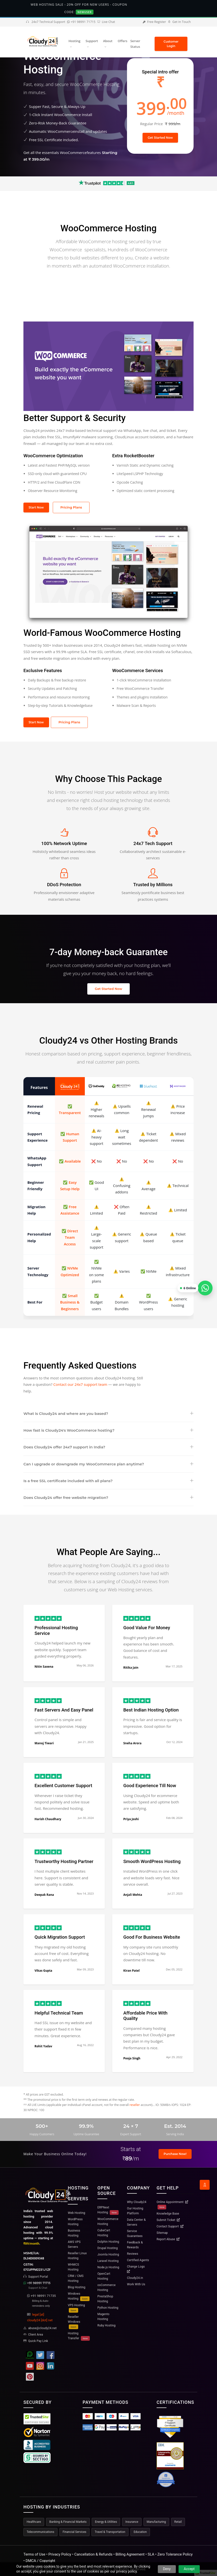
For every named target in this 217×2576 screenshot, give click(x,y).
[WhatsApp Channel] (30, 2355)
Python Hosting (107, 2307)
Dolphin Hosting (108, 2241)
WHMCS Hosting (73, 2267)
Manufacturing (156, 2522)
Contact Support (170, 2226)
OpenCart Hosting (103, 2276)
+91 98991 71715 (81, 22)
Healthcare (34, 2522)
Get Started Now (160, 137)
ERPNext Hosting (108, 2210)
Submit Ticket (168, 2220)
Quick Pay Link (35, 2341)
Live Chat (106, 22)
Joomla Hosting (108, 2254)
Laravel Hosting (108, 2261)
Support (92, 41)
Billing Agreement (130, 2554)
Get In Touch (179, 22)
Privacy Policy (59, 2554)
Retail (178, 2522)
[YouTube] (30, 2366)
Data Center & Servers (136, 2222)
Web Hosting (76, 2213)
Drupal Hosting (107, 2248)
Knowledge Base (168, 2213)
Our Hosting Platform (135, 2211)
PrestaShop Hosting (105, 2299)
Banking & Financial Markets (68, 2522)
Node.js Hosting (108, 2267)
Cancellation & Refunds (93, 2554)
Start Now (36, 507)
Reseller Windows (74, 2322)
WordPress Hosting (75, 2222)
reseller (135, 2105)
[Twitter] (40, 2355)
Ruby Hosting (106, 2325)
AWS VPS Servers (74, 2244)
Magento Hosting (103, 2316)
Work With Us (136, 2284)
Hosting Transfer (79, 2336)
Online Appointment (172, 2204)
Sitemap (162, 2233)
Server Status (135, 44)
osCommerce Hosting (106, 2287)
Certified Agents (138, 2260)
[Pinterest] (30, 2377)
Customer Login (171, 44)
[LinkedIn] (50, 2366)
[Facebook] (50, 2355)
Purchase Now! (175, 2154)
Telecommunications (40, 2532)
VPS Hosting (76, 2308)
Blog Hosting (76, 2287)
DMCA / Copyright (40, 2561)
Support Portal (35, 2276)
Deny (167, 2569)
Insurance (131, 2522)
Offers (122, 41)
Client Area (33, 2334)
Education (140, 2532)
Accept (189, 2569)
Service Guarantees (135, 2233)
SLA (151, 2554)
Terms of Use (34, 2554)
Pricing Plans (71, 507)
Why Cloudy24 (136, 2202)
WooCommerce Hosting (107, 2221)
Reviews (132, 2253)
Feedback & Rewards (135, 2245)
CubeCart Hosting (103, 2233)
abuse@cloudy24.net (40, 2328)
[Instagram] (40, 2366)
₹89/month (31, 2243)
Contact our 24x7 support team (80, 1384)
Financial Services (74, 2532)
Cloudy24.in (135, 2278)
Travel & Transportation (110, 2532)
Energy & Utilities (106, 2522)
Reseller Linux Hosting (77, 2256)
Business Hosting (74, 2233)
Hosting (74, 41)
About (107, 41)
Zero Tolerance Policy (175, 2554)
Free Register (154, 22)
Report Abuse (168, 2239)
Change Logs (136, 2269)
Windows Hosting (79, 2296)
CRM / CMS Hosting (76, 2278)
